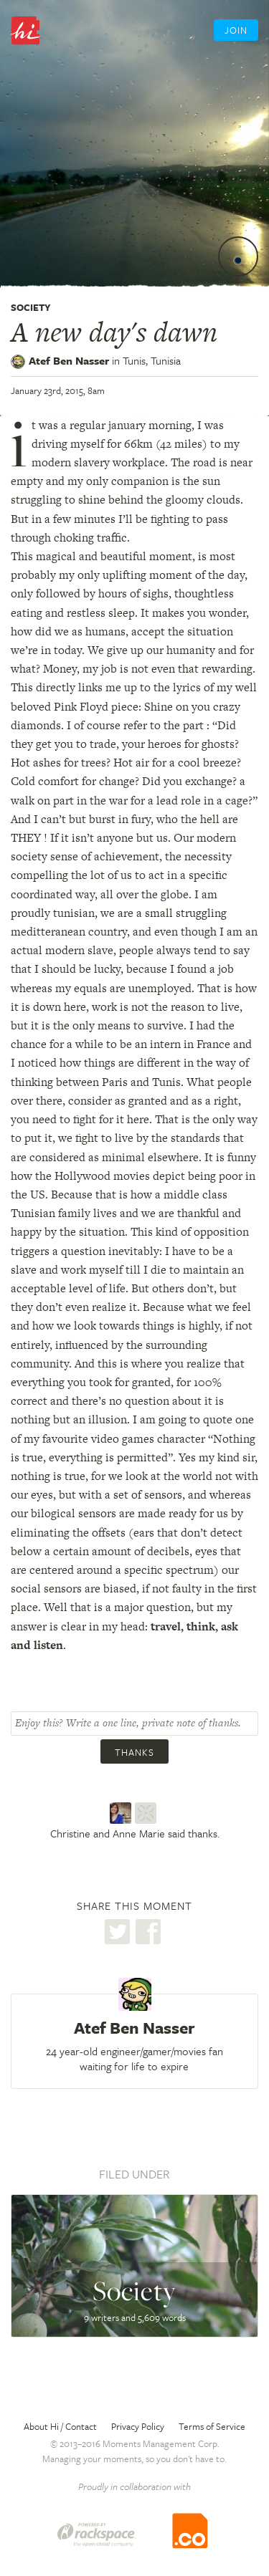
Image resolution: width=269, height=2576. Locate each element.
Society (31, 307)
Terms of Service (212, 2426)
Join (236, 30)
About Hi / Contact (60, 2426)
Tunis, (152, 360)
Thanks (134, 1752)
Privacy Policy (137, 2426)
